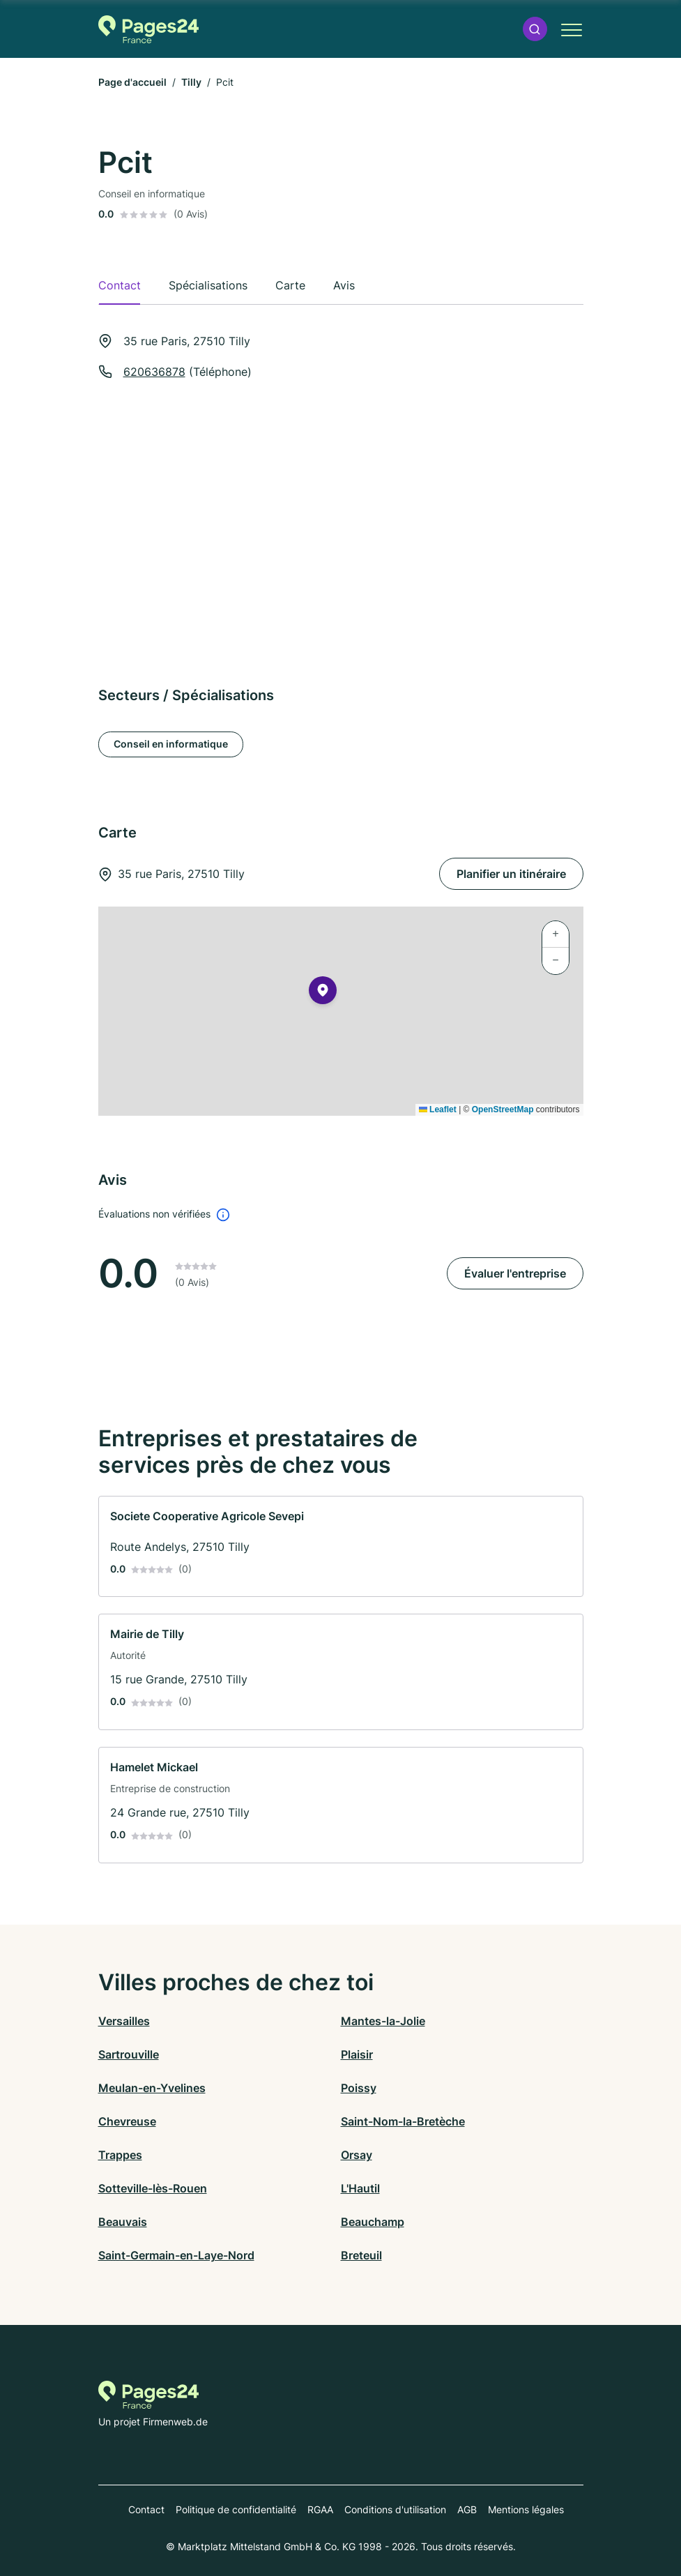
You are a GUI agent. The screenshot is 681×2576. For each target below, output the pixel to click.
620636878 (154, 372)
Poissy (358, 2088)
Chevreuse (127, 2121)
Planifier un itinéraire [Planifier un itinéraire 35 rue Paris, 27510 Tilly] (511, 874)
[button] (534, 29)
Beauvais (122, 2222)
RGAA (320, 2509)
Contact (146, 2509)
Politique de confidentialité (236, 2509)
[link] (340, 1547)
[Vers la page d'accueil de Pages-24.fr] (148, 29)
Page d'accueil (132, 82)
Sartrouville (128, 2054)
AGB (467, 2509)
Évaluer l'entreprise (515, 1273)
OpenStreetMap (503, 1109)
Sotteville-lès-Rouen (152, 2188)
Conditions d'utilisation (395, 2509)
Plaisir (357, 2054)
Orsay (356, 2155)
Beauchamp (372, 2222)
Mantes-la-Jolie (383, 2021)
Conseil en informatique (171, 744)
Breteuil (361, 2255)
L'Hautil (360, 2188)
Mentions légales (526, 2509)
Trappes (120, 2155)
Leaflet (438, 1109)
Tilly (191, 82)
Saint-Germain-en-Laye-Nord (176, 2255)
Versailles (124, 2021)
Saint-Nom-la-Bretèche (403, 2121)
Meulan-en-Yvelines (152, 2088)
